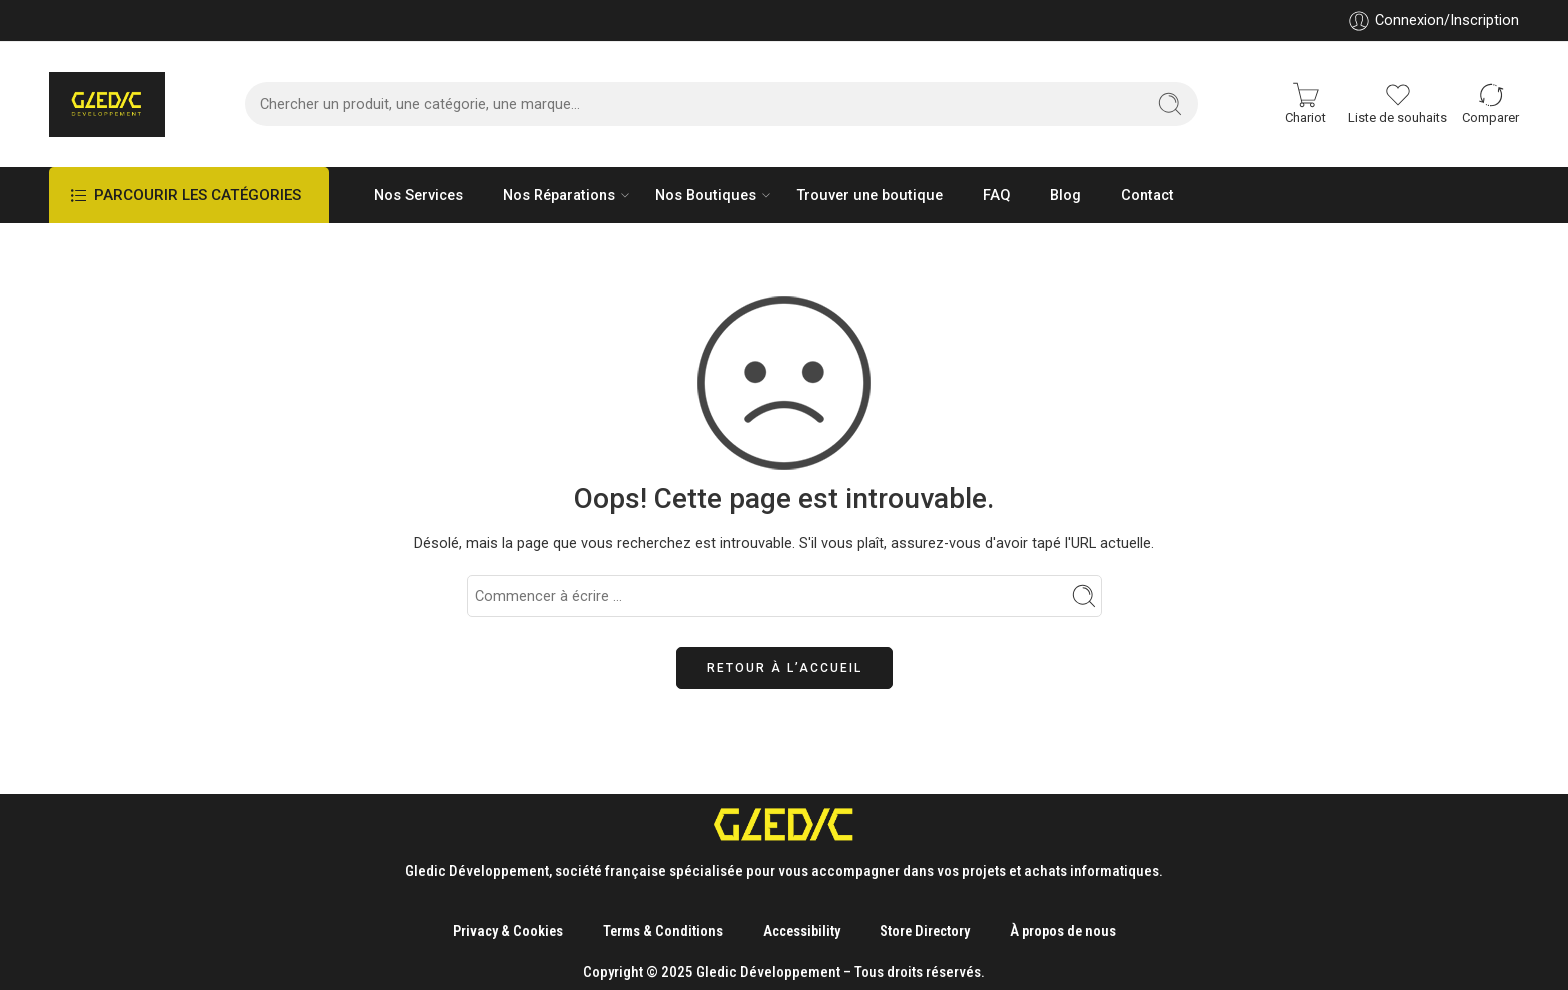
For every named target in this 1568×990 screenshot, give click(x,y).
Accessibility (801, 931)
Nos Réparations (559, 195)
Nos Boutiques (705, 195)
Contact (1147, 195)
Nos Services (418, 195)
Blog (1065, 195)
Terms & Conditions (663, 931)
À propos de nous (1063, 931)
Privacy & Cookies (508, 931)
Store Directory (925, 931)
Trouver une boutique (869, 195)
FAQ (996, 195)
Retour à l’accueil (784, 668)
